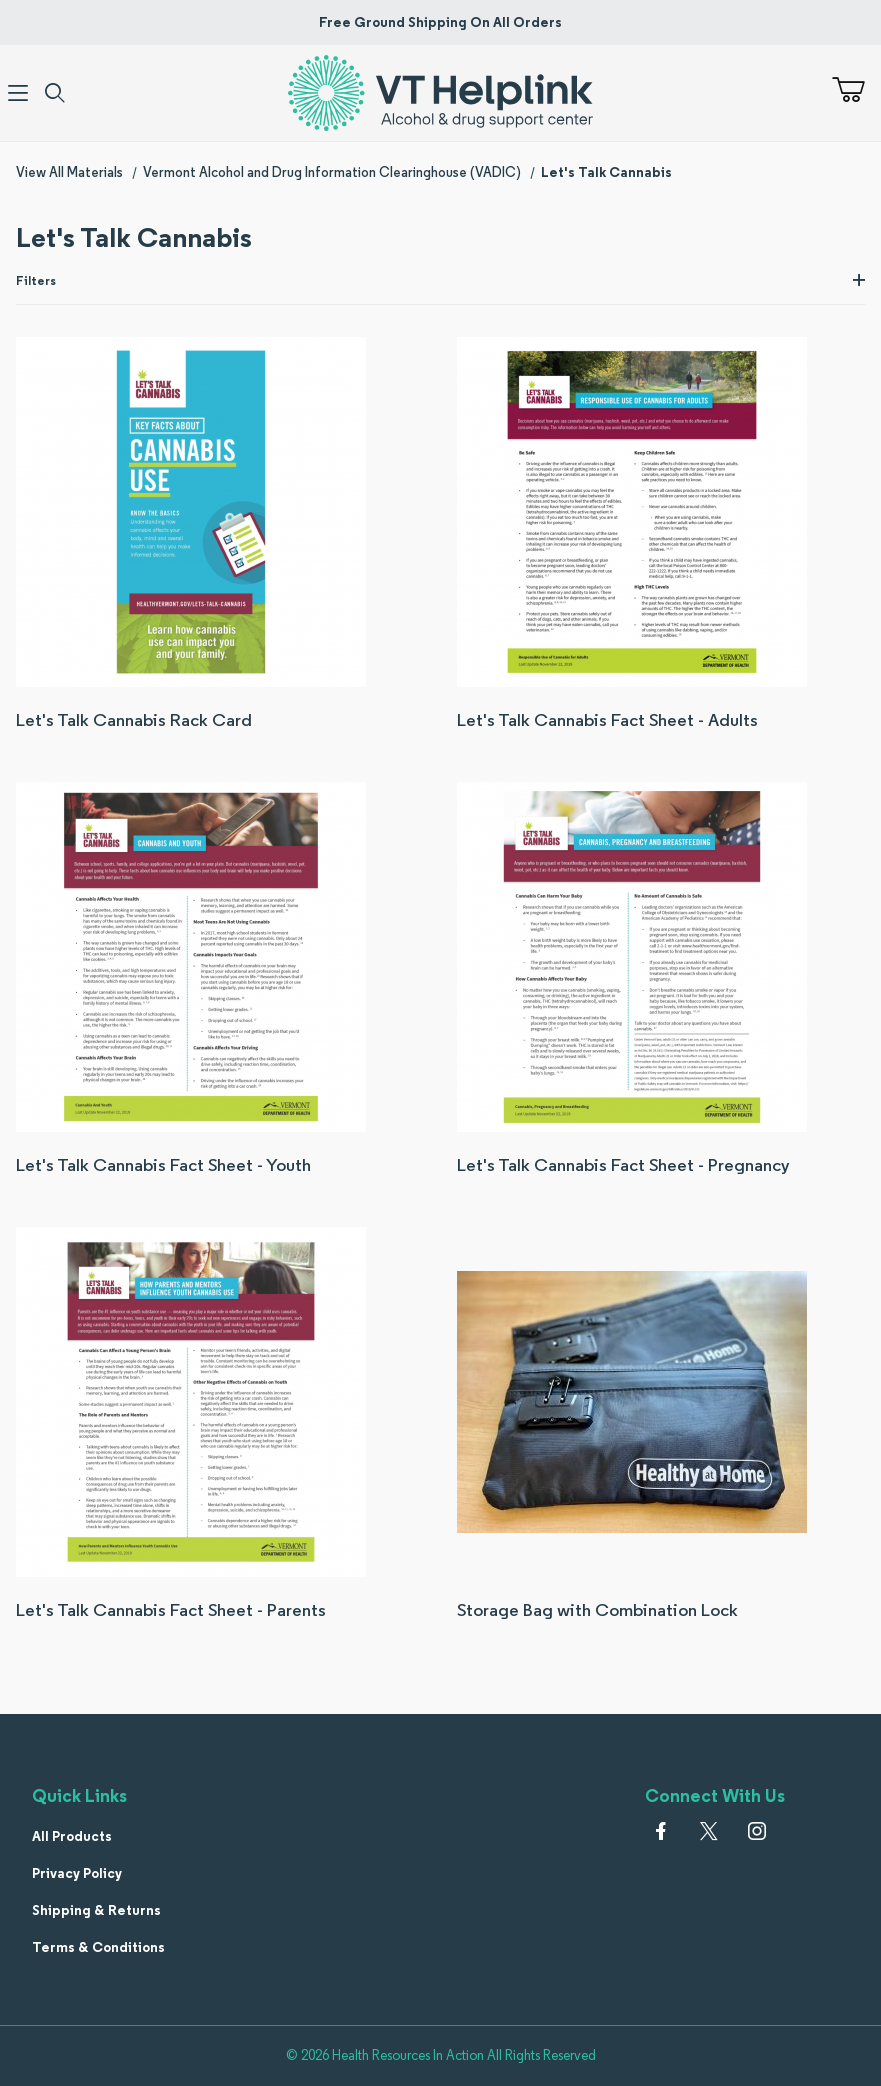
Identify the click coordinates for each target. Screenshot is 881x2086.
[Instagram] (757, 1831)
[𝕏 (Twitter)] (709, 1831)
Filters (440, 280)
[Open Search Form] (55, 93)
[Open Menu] (18, 93)
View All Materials (69, 172)
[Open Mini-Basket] (856, 90)
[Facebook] (661, 1831)
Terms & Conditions (98, 1947)
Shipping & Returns (96, 1910)
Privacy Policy (77, 1873)
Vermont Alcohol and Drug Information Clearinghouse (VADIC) (332, 172)
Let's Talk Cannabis (606, 172)
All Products (72, 1836)
